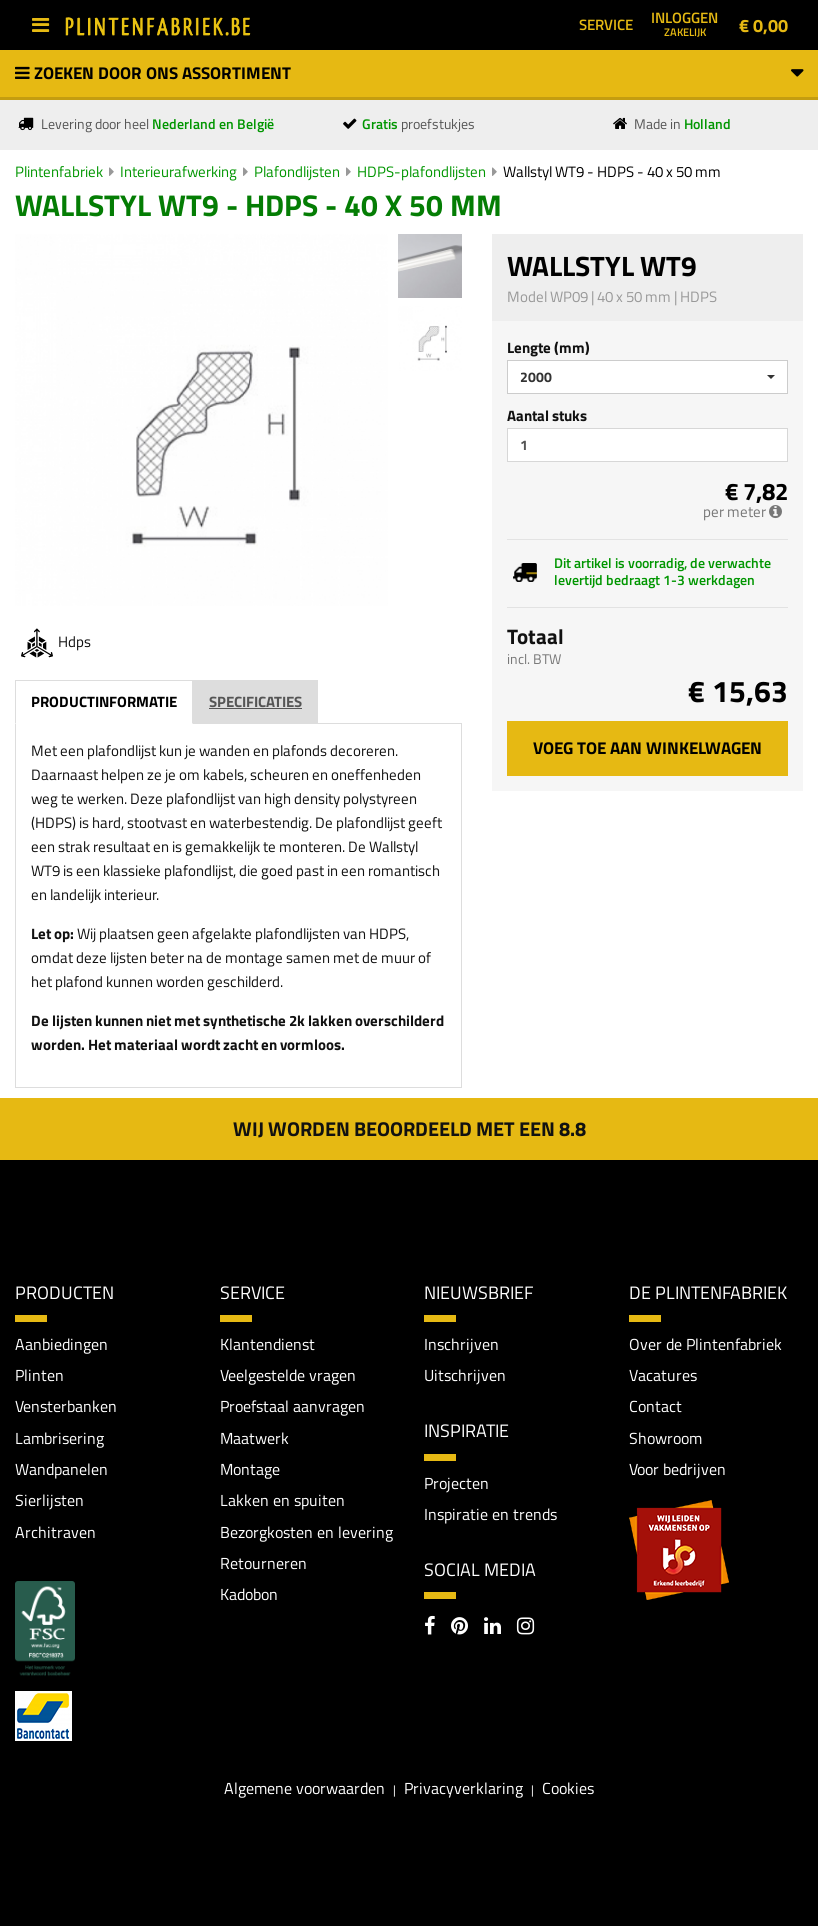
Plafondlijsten (297, 171)
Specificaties (255, 701)
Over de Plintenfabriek (705, 1344)
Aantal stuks (547, 415)
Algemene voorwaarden (304, 1790)
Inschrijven (461, 1344)
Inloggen (684, 23)
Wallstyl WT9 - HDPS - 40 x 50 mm (612, 171)
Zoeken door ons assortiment (409, 73)
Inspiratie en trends (490, 1515)
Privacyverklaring (463, 1790)
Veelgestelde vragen (288, 1375)
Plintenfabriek (59, 171)
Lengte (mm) (548, 347)
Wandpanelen (61, 1470)
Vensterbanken (66, 1407)
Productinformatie (104, 701)
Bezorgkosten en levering (306, 1533)
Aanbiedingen (61, 1344)
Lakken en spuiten (282, 1502)
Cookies (568, 1790)
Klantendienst (267, 1344)
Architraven (55, 1533)
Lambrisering (59, 1439)
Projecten (456, 1483)
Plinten (39, 1375)
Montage (250, 1470)
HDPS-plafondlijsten (421, 171)
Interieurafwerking (178, 171)
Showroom (665, 1439)
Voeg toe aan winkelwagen (647, 748)
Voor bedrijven (677, 1470)
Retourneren (263, 1565)
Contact (655, 1407)
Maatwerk (254, 1439)
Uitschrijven (465, 1375)
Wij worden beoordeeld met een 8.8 (409, 1128)
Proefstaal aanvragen (292, 1407)
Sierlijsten (49, 1502)
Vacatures (663, 1375)
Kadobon (249, 1597)
